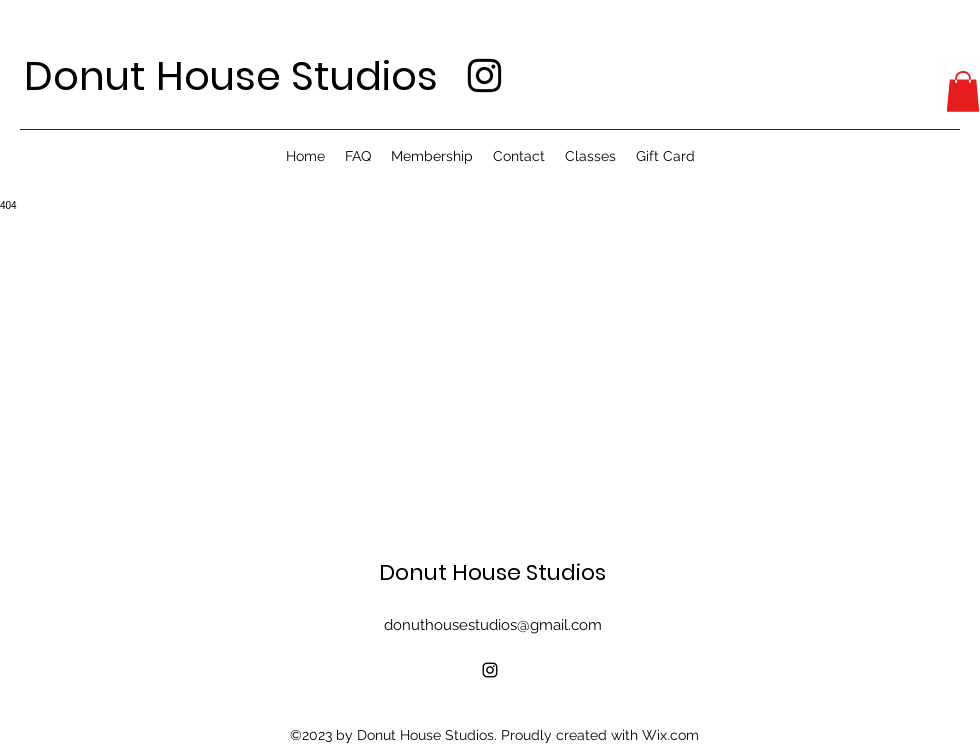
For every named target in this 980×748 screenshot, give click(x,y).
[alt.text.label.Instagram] (484, 75)
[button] (963, 91)
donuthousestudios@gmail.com (493, 625)
